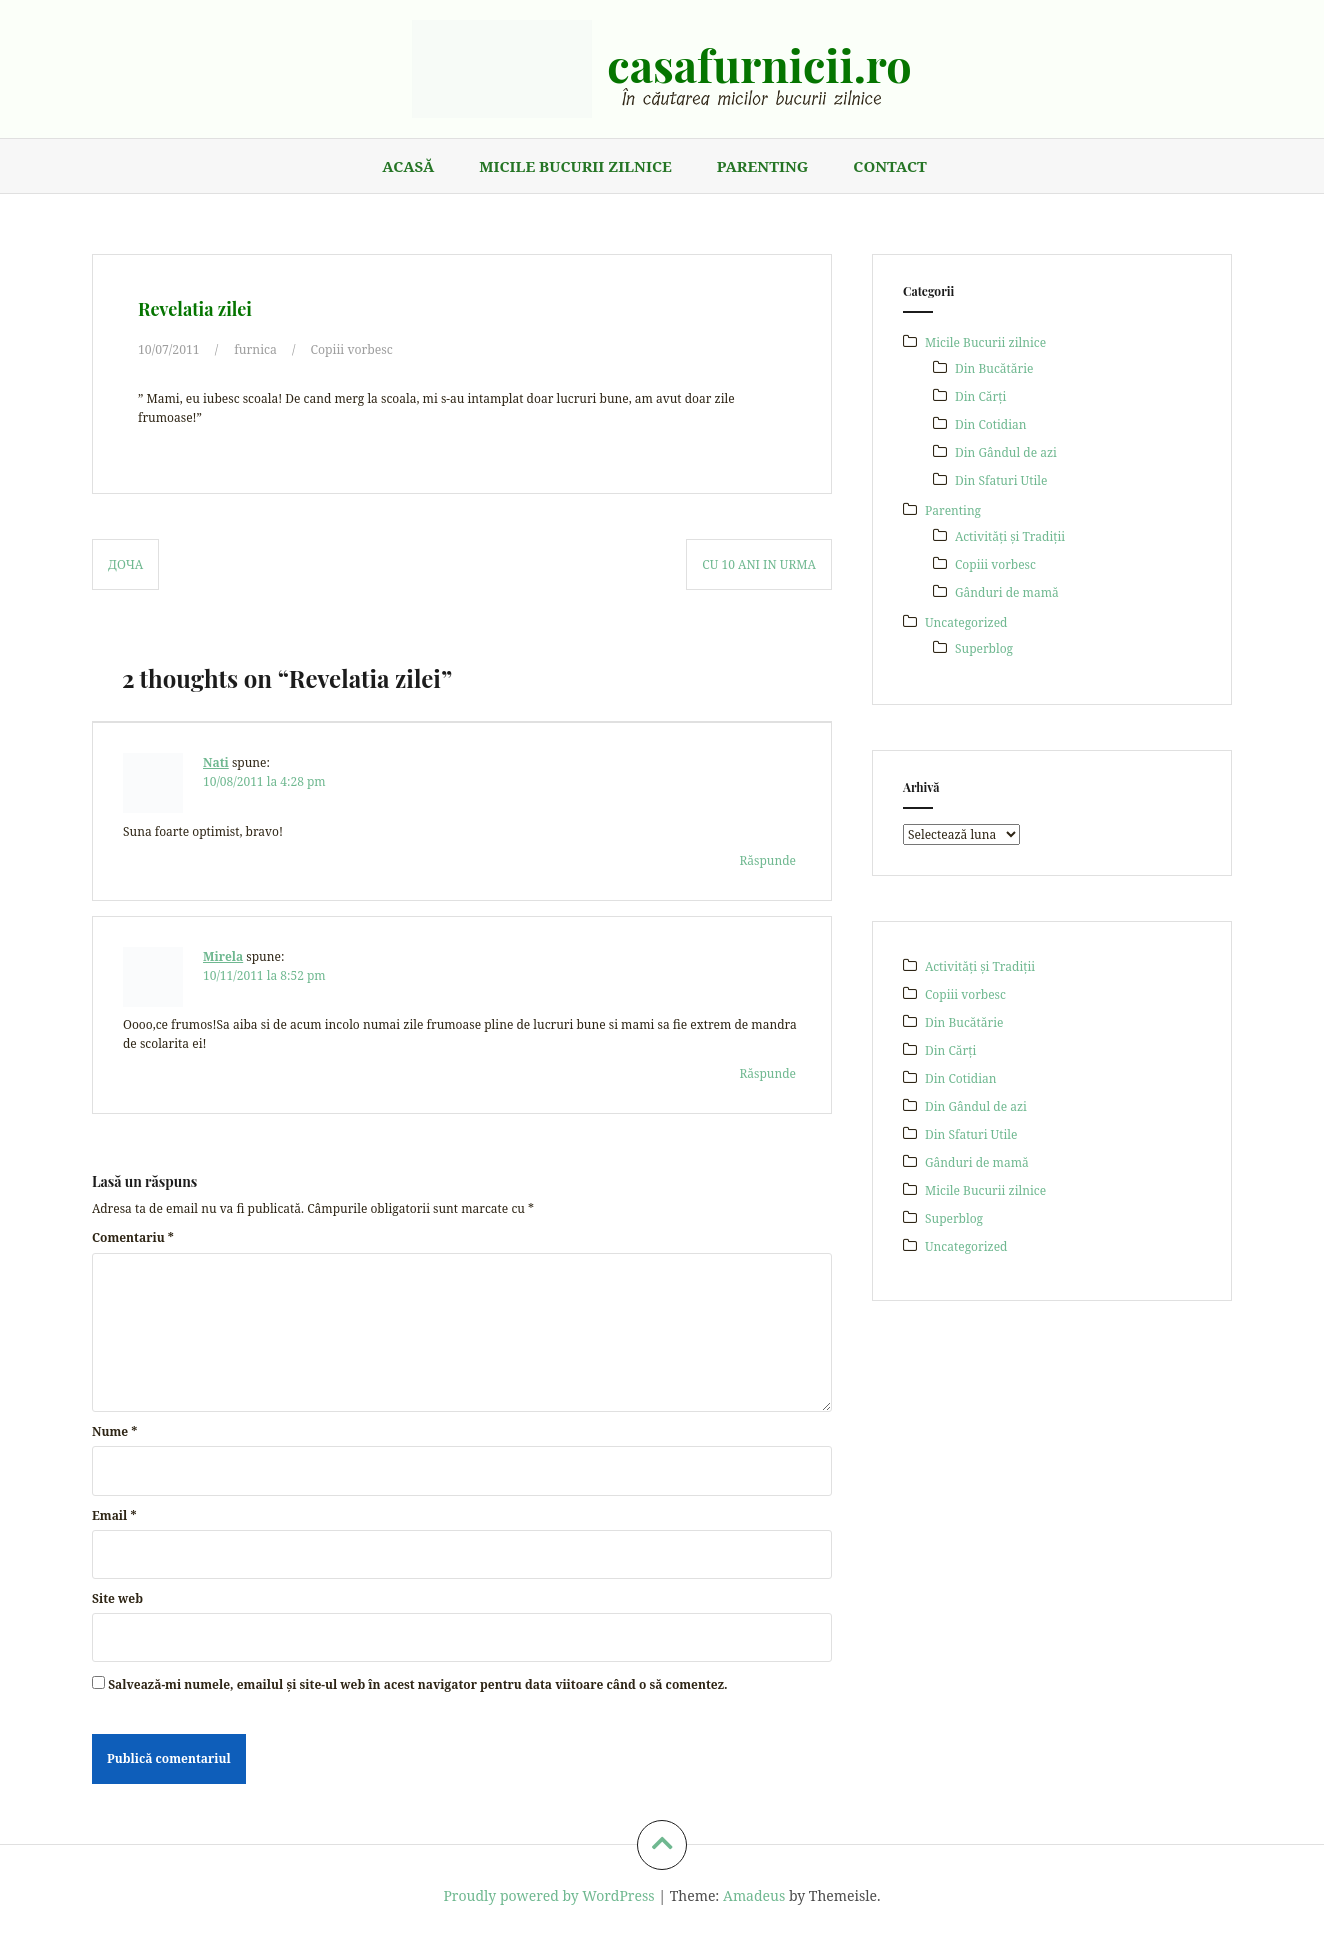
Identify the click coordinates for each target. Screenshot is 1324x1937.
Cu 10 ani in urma (759, 563)
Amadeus (754, 1894)
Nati (216, 762)
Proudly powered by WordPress (548, 1894)
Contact (889, 166)
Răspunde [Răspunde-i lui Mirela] (767, 1072)
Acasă (408, 166)
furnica (254, 349)
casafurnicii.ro (759, 64)
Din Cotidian (991, 424)
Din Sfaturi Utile (1001, 480)
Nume (114, 1431)
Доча (125, 563)
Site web (117, 1598)
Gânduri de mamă (1007, 592)
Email (114, 1514)
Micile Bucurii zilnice (575, 166)
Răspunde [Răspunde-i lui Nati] (767, 859)
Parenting (763, 166)
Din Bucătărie (994, 368)
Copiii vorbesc (349, 349)
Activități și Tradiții (1010, 536)
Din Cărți (980, 396)
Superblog (984, 648)
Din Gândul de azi (1006, 452)
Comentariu (133, 1237)
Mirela (223, 956)
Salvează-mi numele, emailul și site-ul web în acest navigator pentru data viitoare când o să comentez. (417, 1684)
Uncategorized (966, 622)
